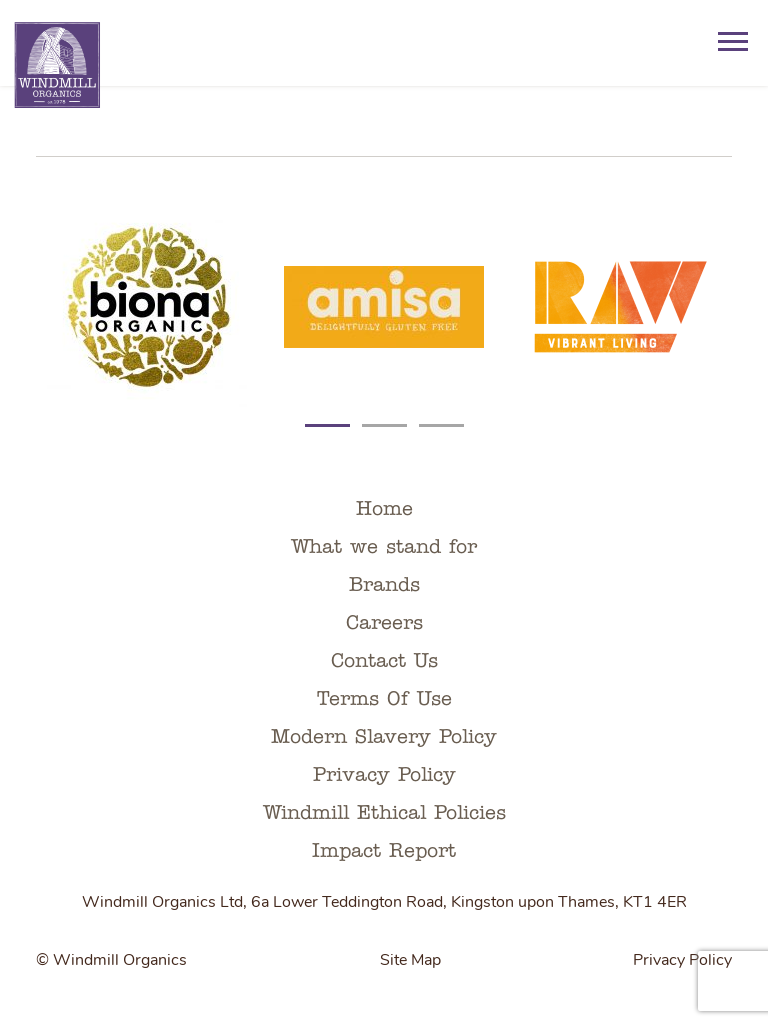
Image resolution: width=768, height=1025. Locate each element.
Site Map (410, 961)
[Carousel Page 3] (441, 417)
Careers (384, 624)
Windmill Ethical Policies (384, 814)
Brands (384, 586)
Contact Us (384, 662)
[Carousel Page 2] (384, 417)
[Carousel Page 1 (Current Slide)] (327, 417)
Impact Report (384, 852)
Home (384, 510)
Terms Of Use (384, 700)
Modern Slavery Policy (384, 738)
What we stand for (384, 548)
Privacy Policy (384, 776)
